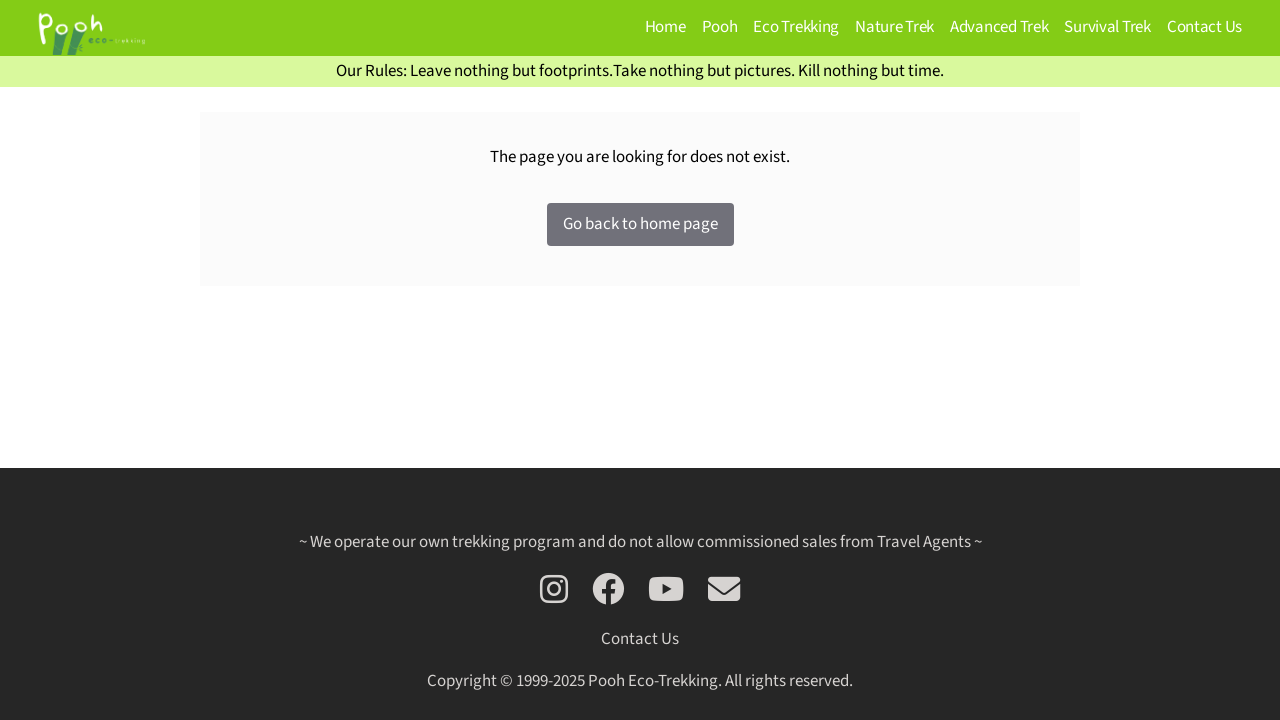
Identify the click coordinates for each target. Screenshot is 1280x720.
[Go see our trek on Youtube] (666, 591)
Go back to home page (640, 224)
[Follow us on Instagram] (554, 591)
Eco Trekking (796, 27)
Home (665, 27)
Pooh (720, 27)
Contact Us (1204, 27)
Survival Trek (1107, 27)
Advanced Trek (999, 27)
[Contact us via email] (724, 591)
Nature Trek (894, 27)
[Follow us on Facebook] (608, 591)
